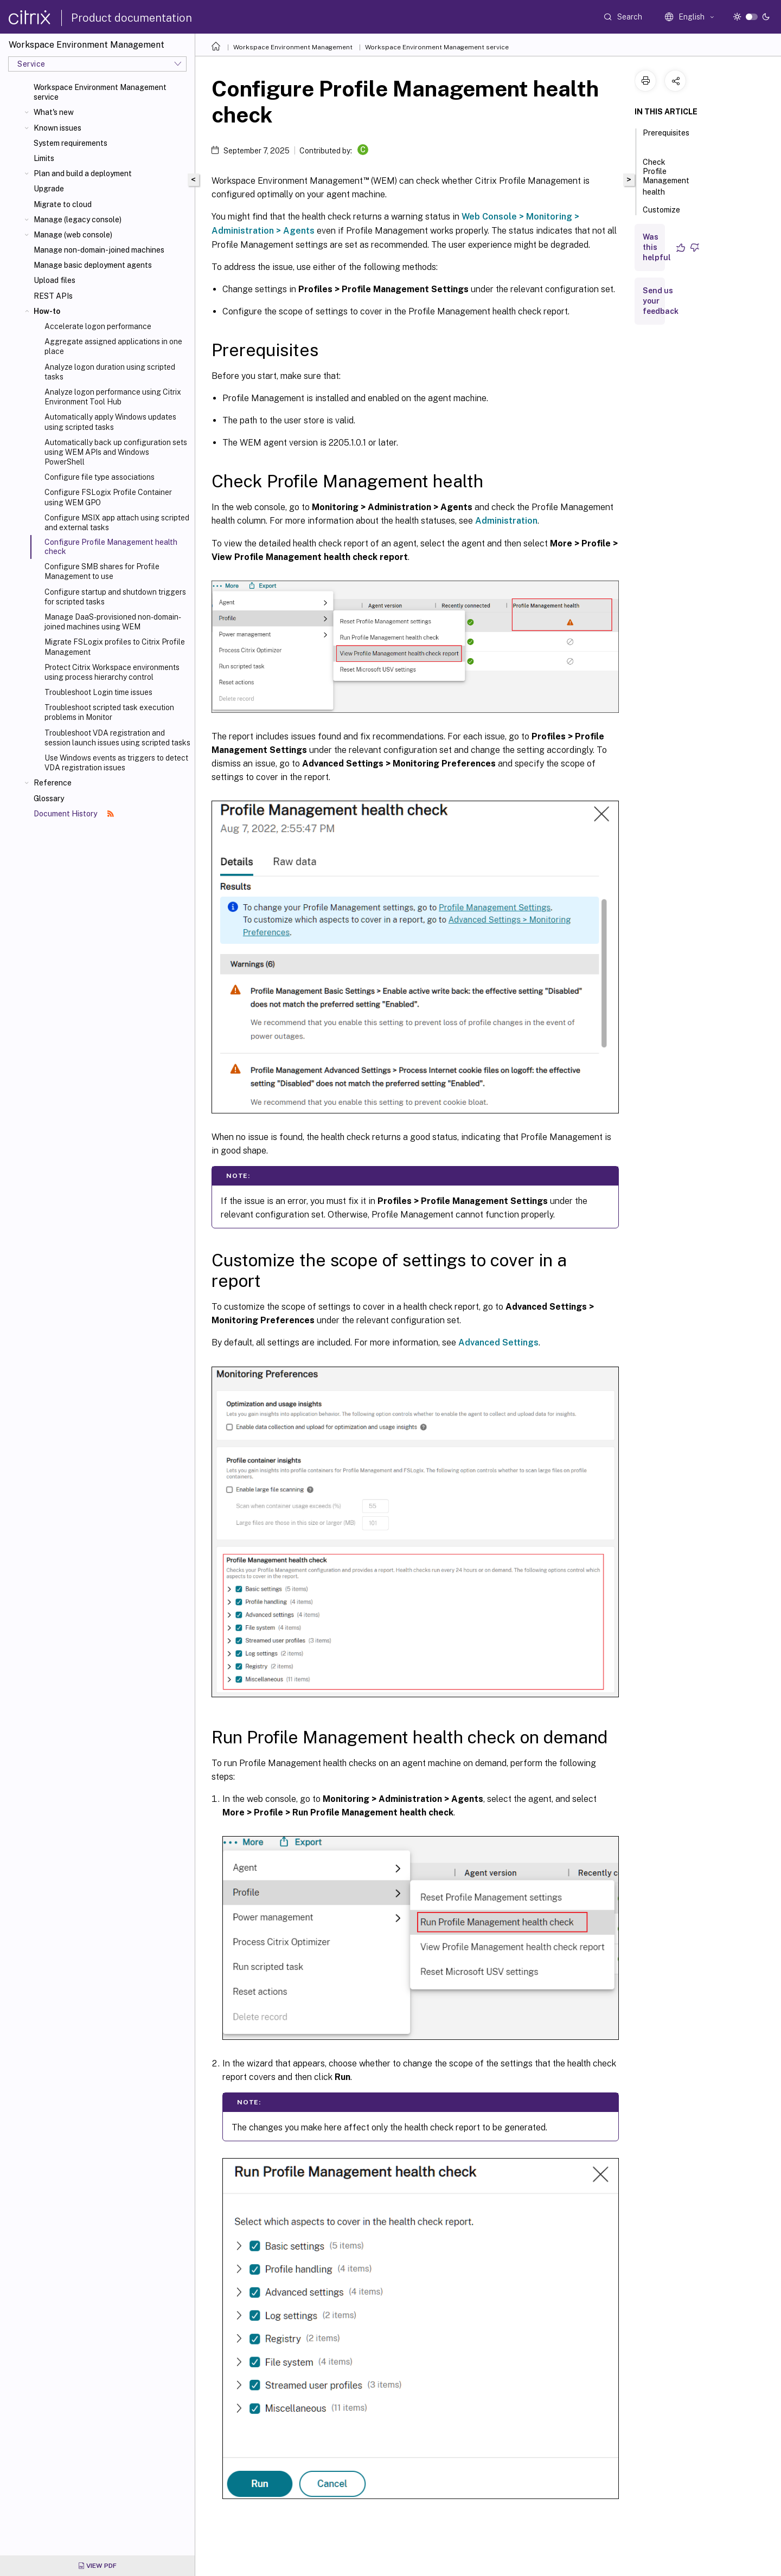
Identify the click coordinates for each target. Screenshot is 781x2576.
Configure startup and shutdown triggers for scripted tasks (115, 597)
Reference (53, 782)
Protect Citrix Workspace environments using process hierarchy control (112, 672)
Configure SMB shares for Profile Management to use (101, 571)
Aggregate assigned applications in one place (113, 346)
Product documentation (131, 17)
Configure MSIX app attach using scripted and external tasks (116, 522)
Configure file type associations (99, 477)
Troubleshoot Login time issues (98, 692)
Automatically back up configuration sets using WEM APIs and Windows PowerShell (115, 452)
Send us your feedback (660, 300)
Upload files (54, 280)
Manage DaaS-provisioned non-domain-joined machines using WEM (112, 622)
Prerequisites (666, 137)
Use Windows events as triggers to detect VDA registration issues (116, 763)
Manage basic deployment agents (93, 265)
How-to (47, 311)
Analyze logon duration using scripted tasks (109, 372)
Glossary (49, 798)
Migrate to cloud (63, 204)
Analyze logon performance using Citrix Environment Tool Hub (112, 397)
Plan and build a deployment (83, 173)
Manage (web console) (73, 234)
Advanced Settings (498, 1342)
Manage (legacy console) (77, 219)
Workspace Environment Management (293, 47)
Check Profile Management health (666, 177)
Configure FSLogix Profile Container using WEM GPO (108, 497)
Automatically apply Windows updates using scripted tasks (110, 422)
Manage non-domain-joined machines (99, 250)
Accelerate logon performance (97, 326)
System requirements (70, 143)
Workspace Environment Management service (100, 92)
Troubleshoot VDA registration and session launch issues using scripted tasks (117, 738)
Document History (74, 813)
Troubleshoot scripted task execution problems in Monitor (109, 712)
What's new (54, 112)
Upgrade (49, 188)
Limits (44, 158)
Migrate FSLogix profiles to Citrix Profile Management (114, 646)
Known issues (57, 128)
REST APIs (53, 296)
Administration (506, 521)
